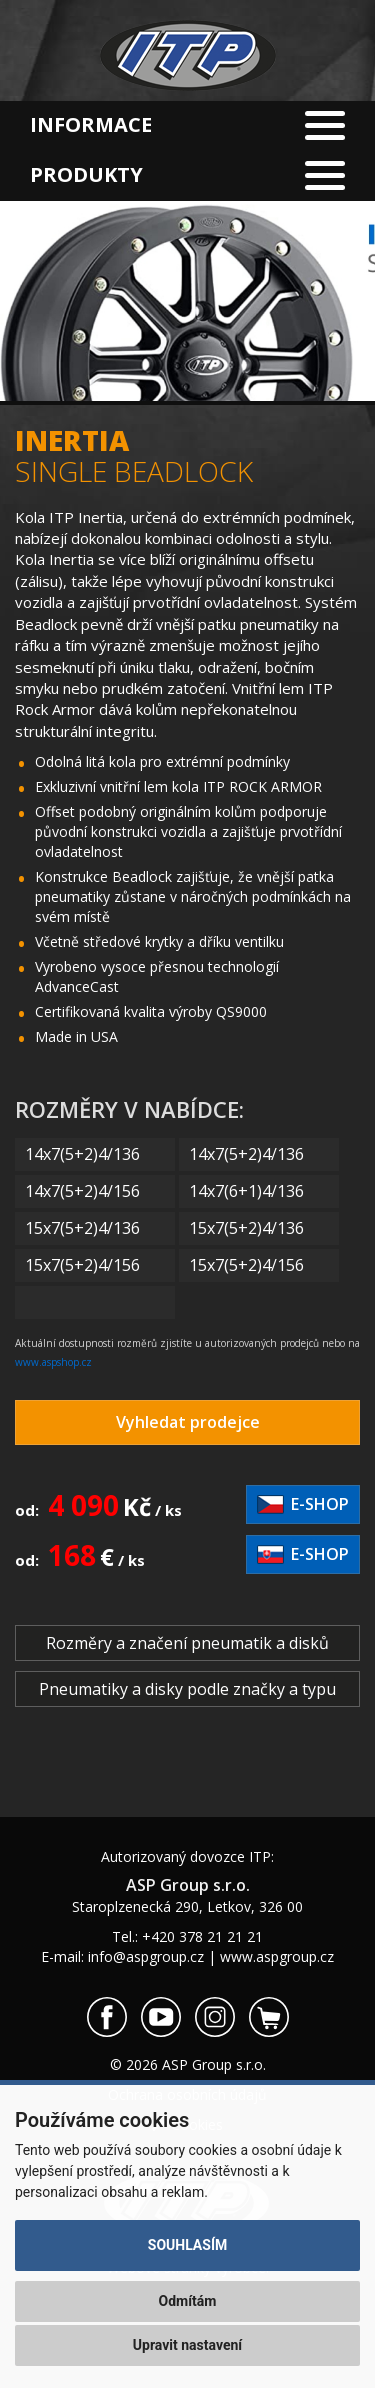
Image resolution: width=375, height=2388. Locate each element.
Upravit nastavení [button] (187, 2345)
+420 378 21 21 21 (202, 1936)
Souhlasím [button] (187, 2245)
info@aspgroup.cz (146, 1956)
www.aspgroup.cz (277, 1956)
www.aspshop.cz (53, 1362)
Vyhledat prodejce (188, 1422)
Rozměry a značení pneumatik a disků (187, 1643)
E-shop (303, 1504)
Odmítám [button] (188, 2301)
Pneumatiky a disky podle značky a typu (187, 1689)
